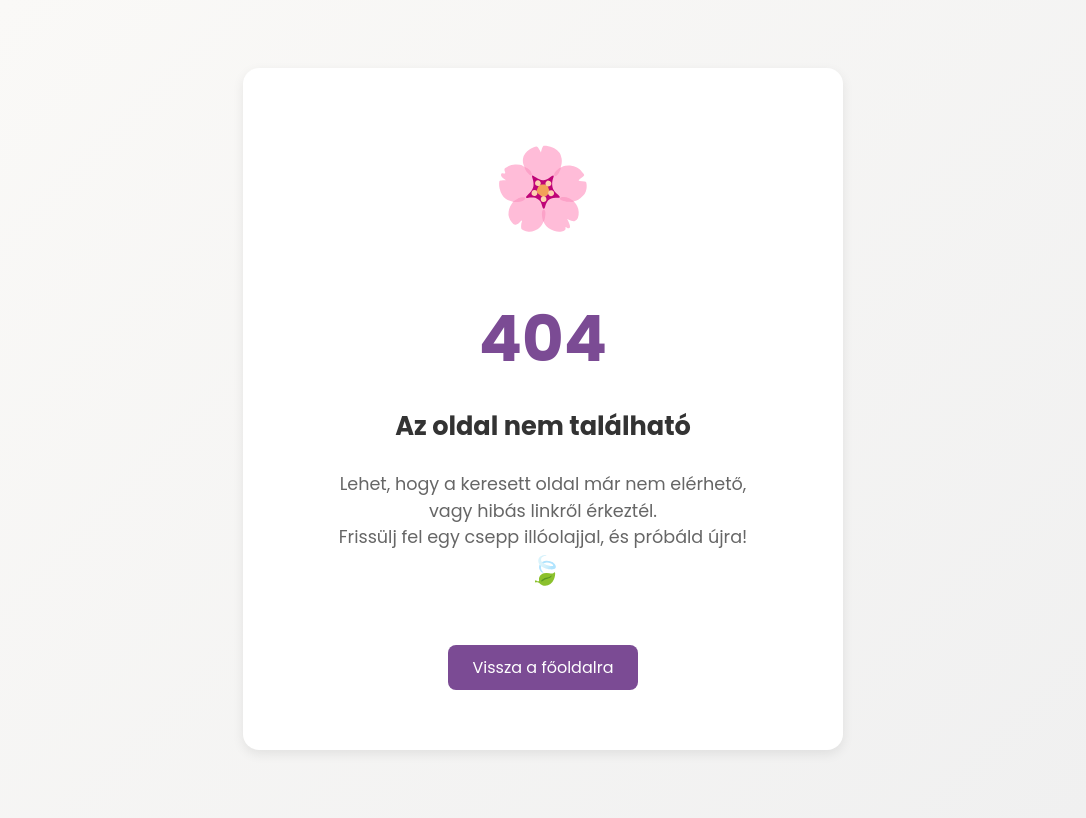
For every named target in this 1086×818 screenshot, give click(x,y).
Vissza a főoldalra (543, 667)
